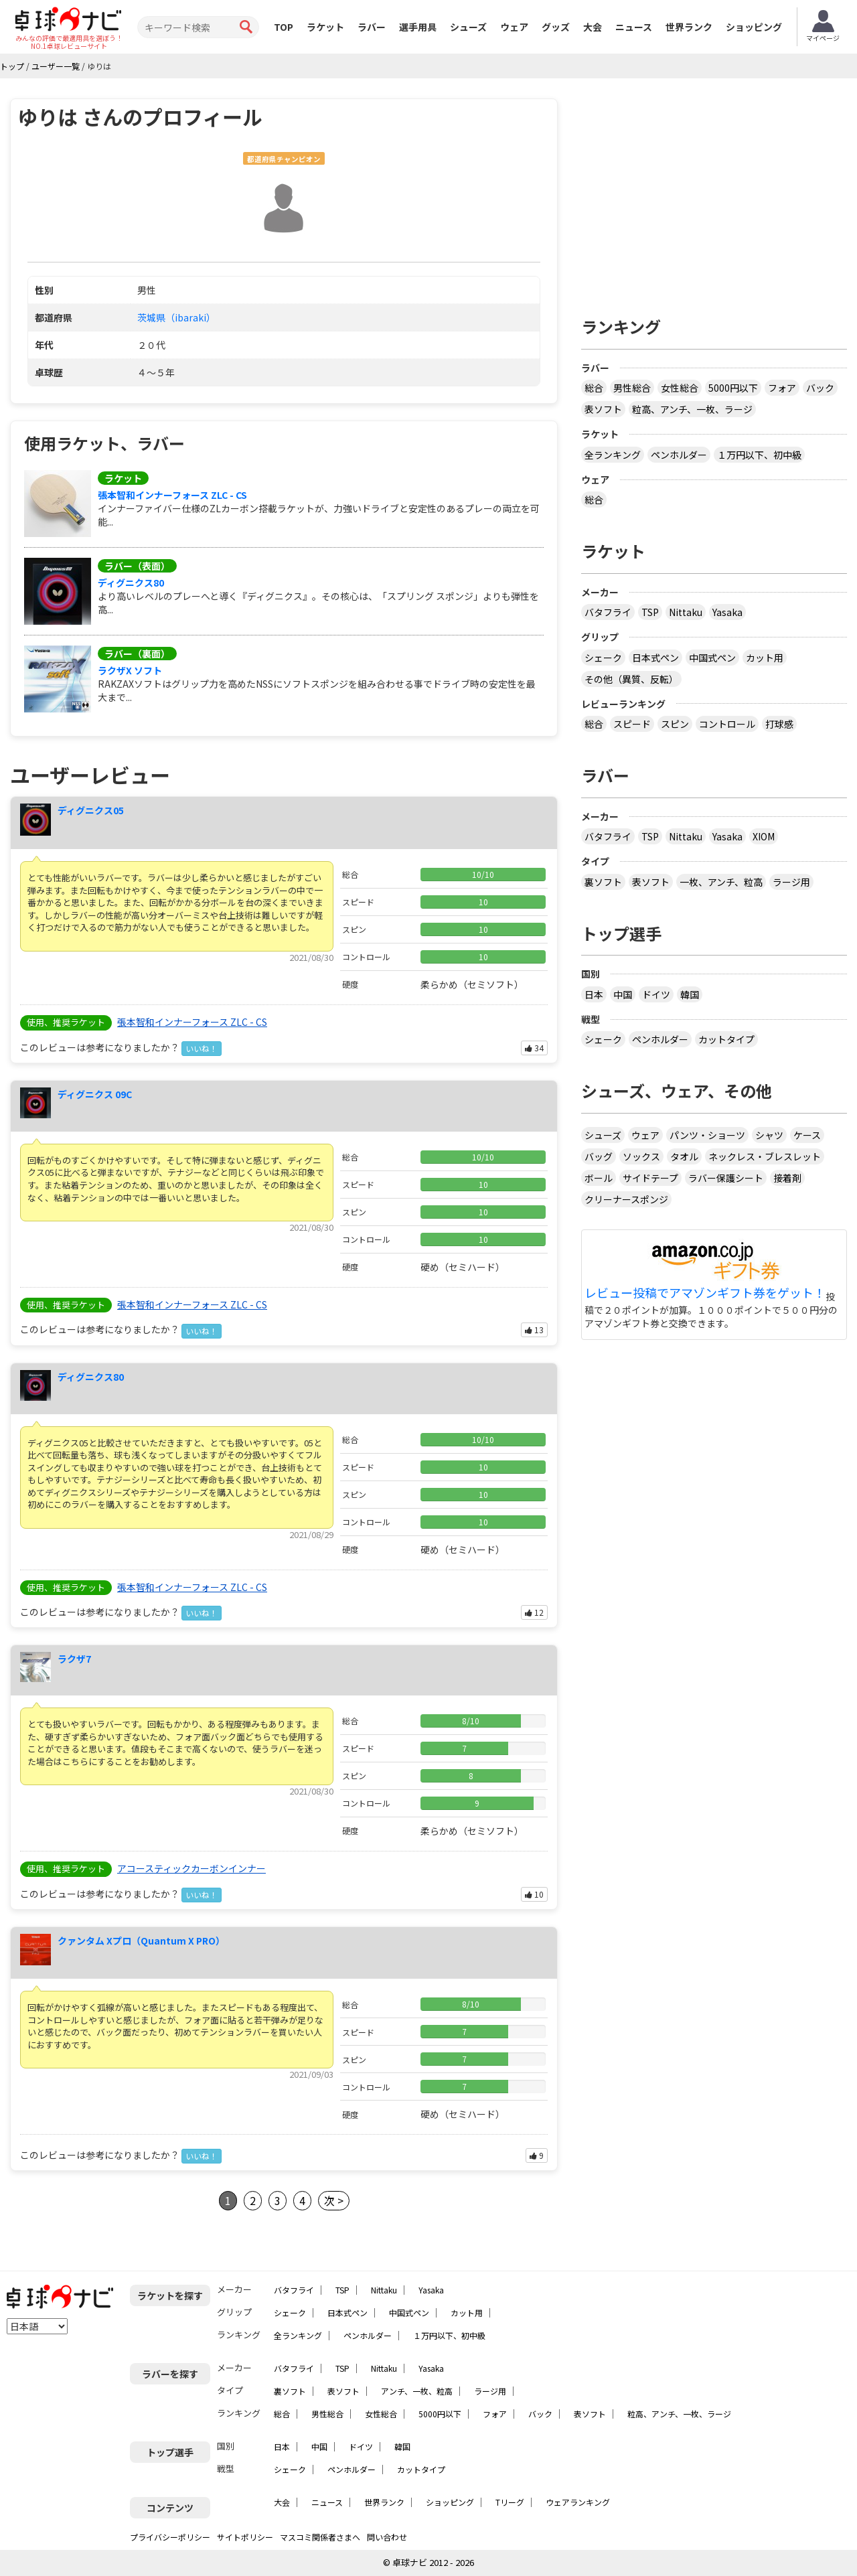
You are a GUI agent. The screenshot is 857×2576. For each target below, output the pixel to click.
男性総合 (632, 387)
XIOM (764, 836)
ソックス (641, 1156)
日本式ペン (655, 657)
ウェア (514, 26)
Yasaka (727, 612)
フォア (782, 387)
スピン (675, 724)
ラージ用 (791, 882)
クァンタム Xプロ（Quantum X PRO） (141, 1940)
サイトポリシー (245, 2537)
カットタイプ (726, 1039)
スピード (632, 724)
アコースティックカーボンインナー (191, 1868)
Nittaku (685, 612)
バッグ (599, 1156)
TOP (283, 26)
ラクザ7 (74, 1658)
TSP (650, 612)
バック (820, 387)
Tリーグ (509, 2502)
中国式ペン (712, 657)
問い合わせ (387, 2537)
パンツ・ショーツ (707, 1135)
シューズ (468, 26)
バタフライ (608, 612)
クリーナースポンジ (626, 1199)
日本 (594, 994)
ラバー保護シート (725, 1178)
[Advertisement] (714, 192)
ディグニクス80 (131, 582)
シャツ (769, 1135)
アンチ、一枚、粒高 (417, 2391)
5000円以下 (733, 387)
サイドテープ (650, 1178)
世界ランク (689, 26)
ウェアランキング (578, 2502)
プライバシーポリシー (170, 2537)
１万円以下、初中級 (759, 454)
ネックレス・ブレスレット (764, 1156)
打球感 (779, 724)
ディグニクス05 (91, 810)
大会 (592, 26)
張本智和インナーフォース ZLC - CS (172, 495)
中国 (622, 994)
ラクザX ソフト (130, 670)
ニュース (633, 26)
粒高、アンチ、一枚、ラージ (692, 409)
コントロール (727, 724)
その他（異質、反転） (631, 679)
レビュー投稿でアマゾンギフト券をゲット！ (705, 1293)
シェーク (603, 657)
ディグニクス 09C (95, 1094)
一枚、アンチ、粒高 (721, 882)
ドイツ (656, 994)
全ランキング (613, 454)
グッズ (556, 26)
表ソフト (603, 409)
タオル (684, 1156)
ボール (599, 1178)
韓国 (689, 994)
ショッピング (754, 26)
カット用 (764, 657)
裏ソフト (603, 882)
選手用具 (418, 26)
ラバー (372, 26)
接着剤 (787, 1178)
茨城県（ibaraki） (176, 317)
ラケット (325, 26)
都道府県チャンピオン (284, 159)
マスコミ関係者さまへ (320, 2537)
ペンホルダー (679, 454)
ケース (807, 1135)
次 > (333, 2200)
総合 (594, 387)
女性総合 (679, 387)
